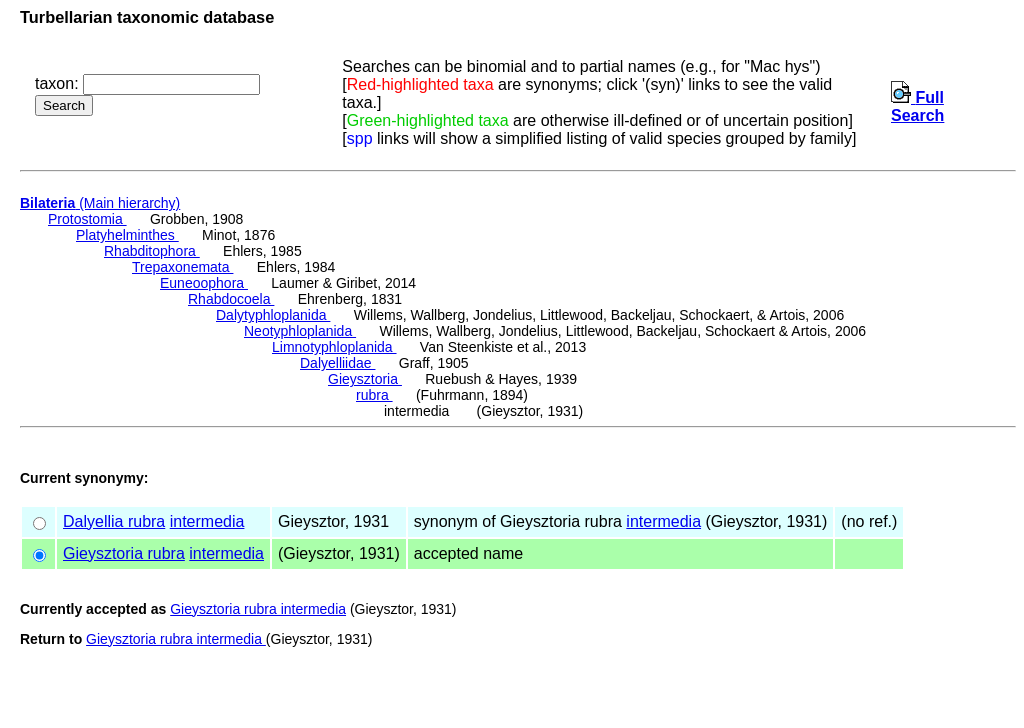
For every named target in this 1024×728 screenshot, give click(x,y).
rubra (374, 395)
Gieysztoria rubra (124, 553)
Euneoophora (204, 283)
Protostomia (87, 219)
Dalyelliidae (337, 363)
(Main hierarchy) (100, 203)
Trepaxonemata (182, 267)
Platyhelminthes (127, 235)
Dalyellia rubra (114, 521)
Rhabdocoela (231, 299)
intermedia (207, 521)
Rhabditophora (152, 251)
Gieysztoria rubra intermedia (258, 609)
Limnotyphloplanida (334, 347)
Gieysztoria (365, 379)
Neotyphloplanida (300, 331)
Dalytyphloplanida (273, 315)
